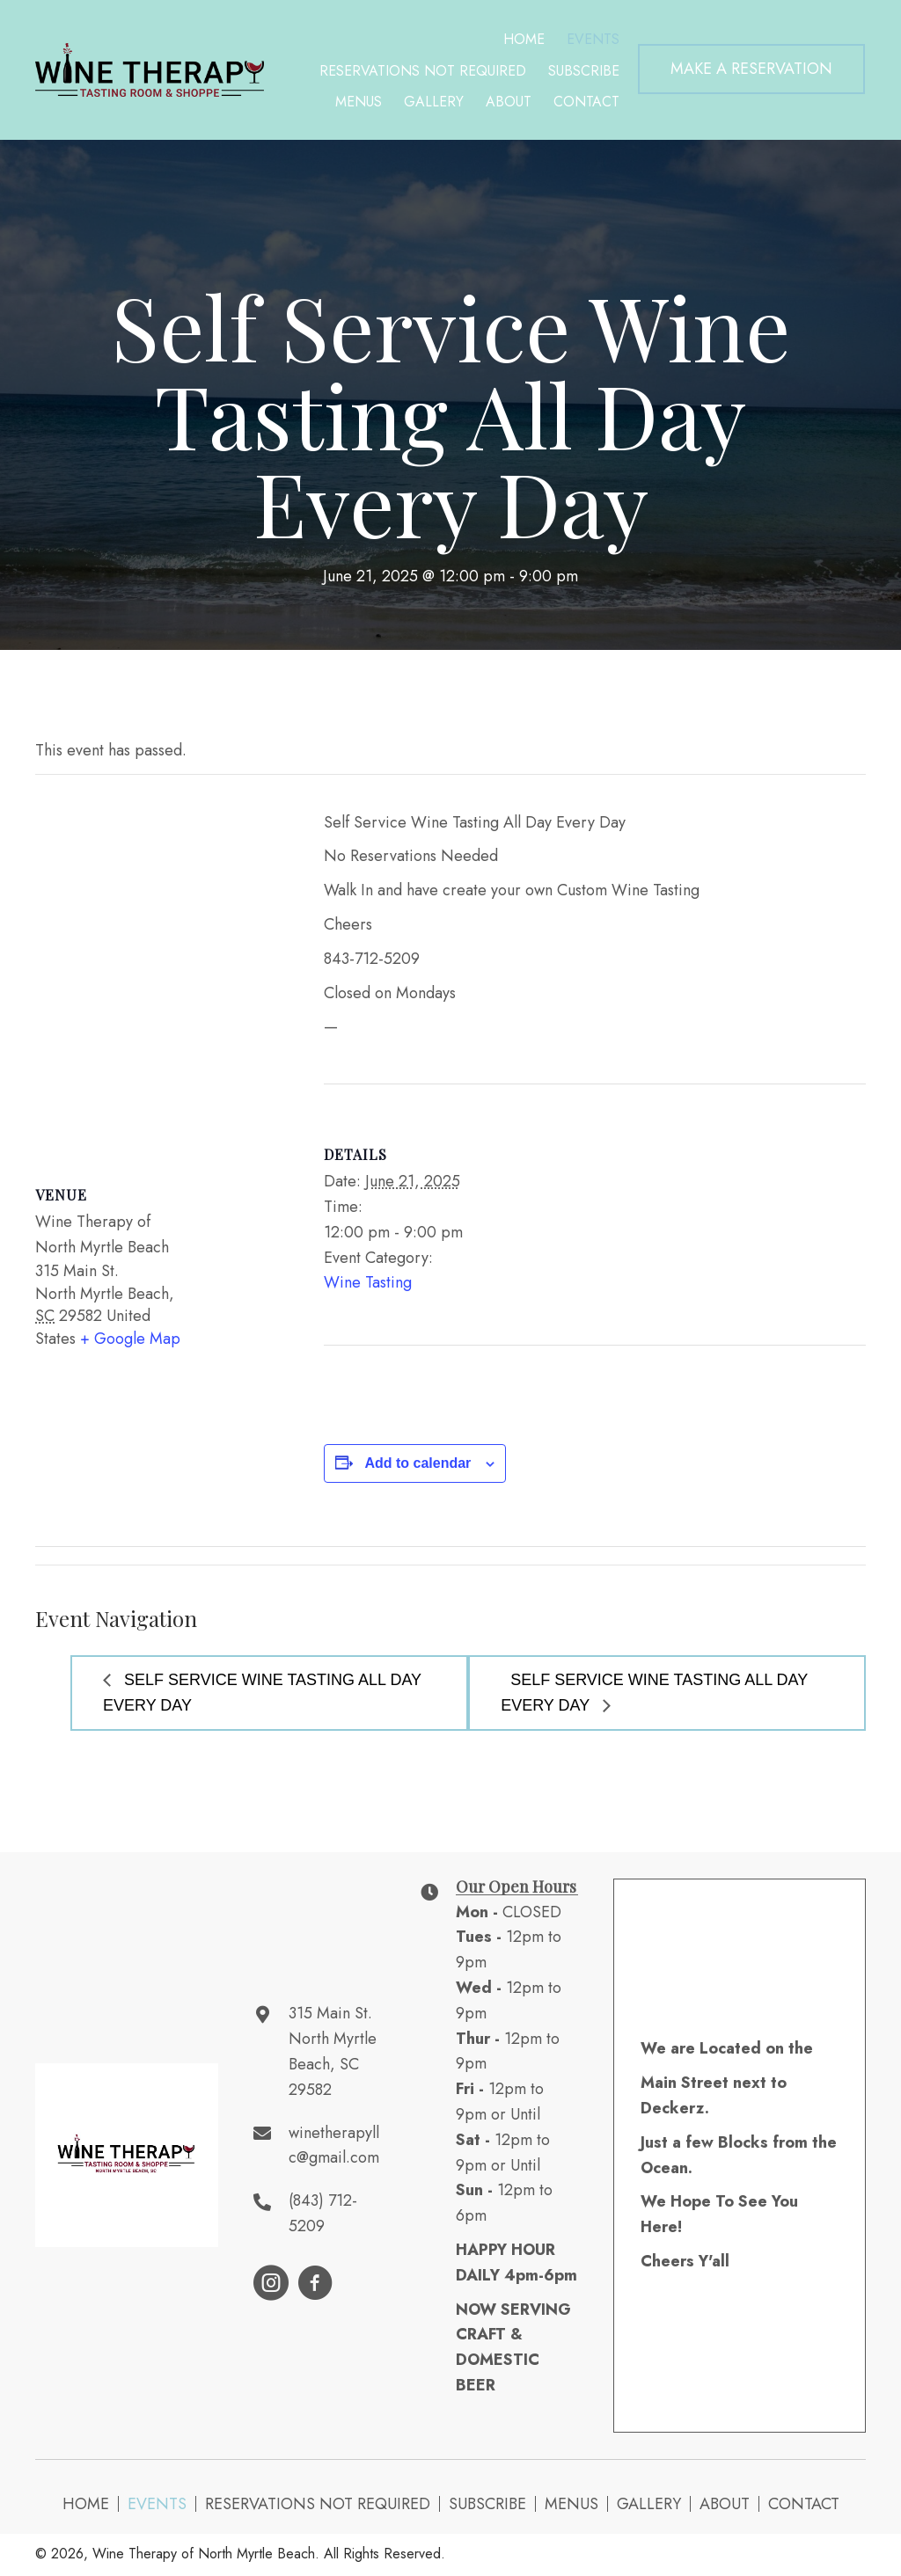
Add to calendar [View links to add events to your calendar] (417, 1463)
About (725, 2504)
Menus (571, 2504)
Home (85, 2504)
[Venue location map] (162, 964)
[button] (751, 69)
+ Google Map (130, 1338)
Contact (803, 2504)
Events (157, 2504)
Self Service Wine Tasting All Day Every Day (262, 1692)
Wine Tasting (368, 1282)
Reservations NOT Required (317, 2504)
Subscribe (487, 2504)
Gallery (649, 2504)
